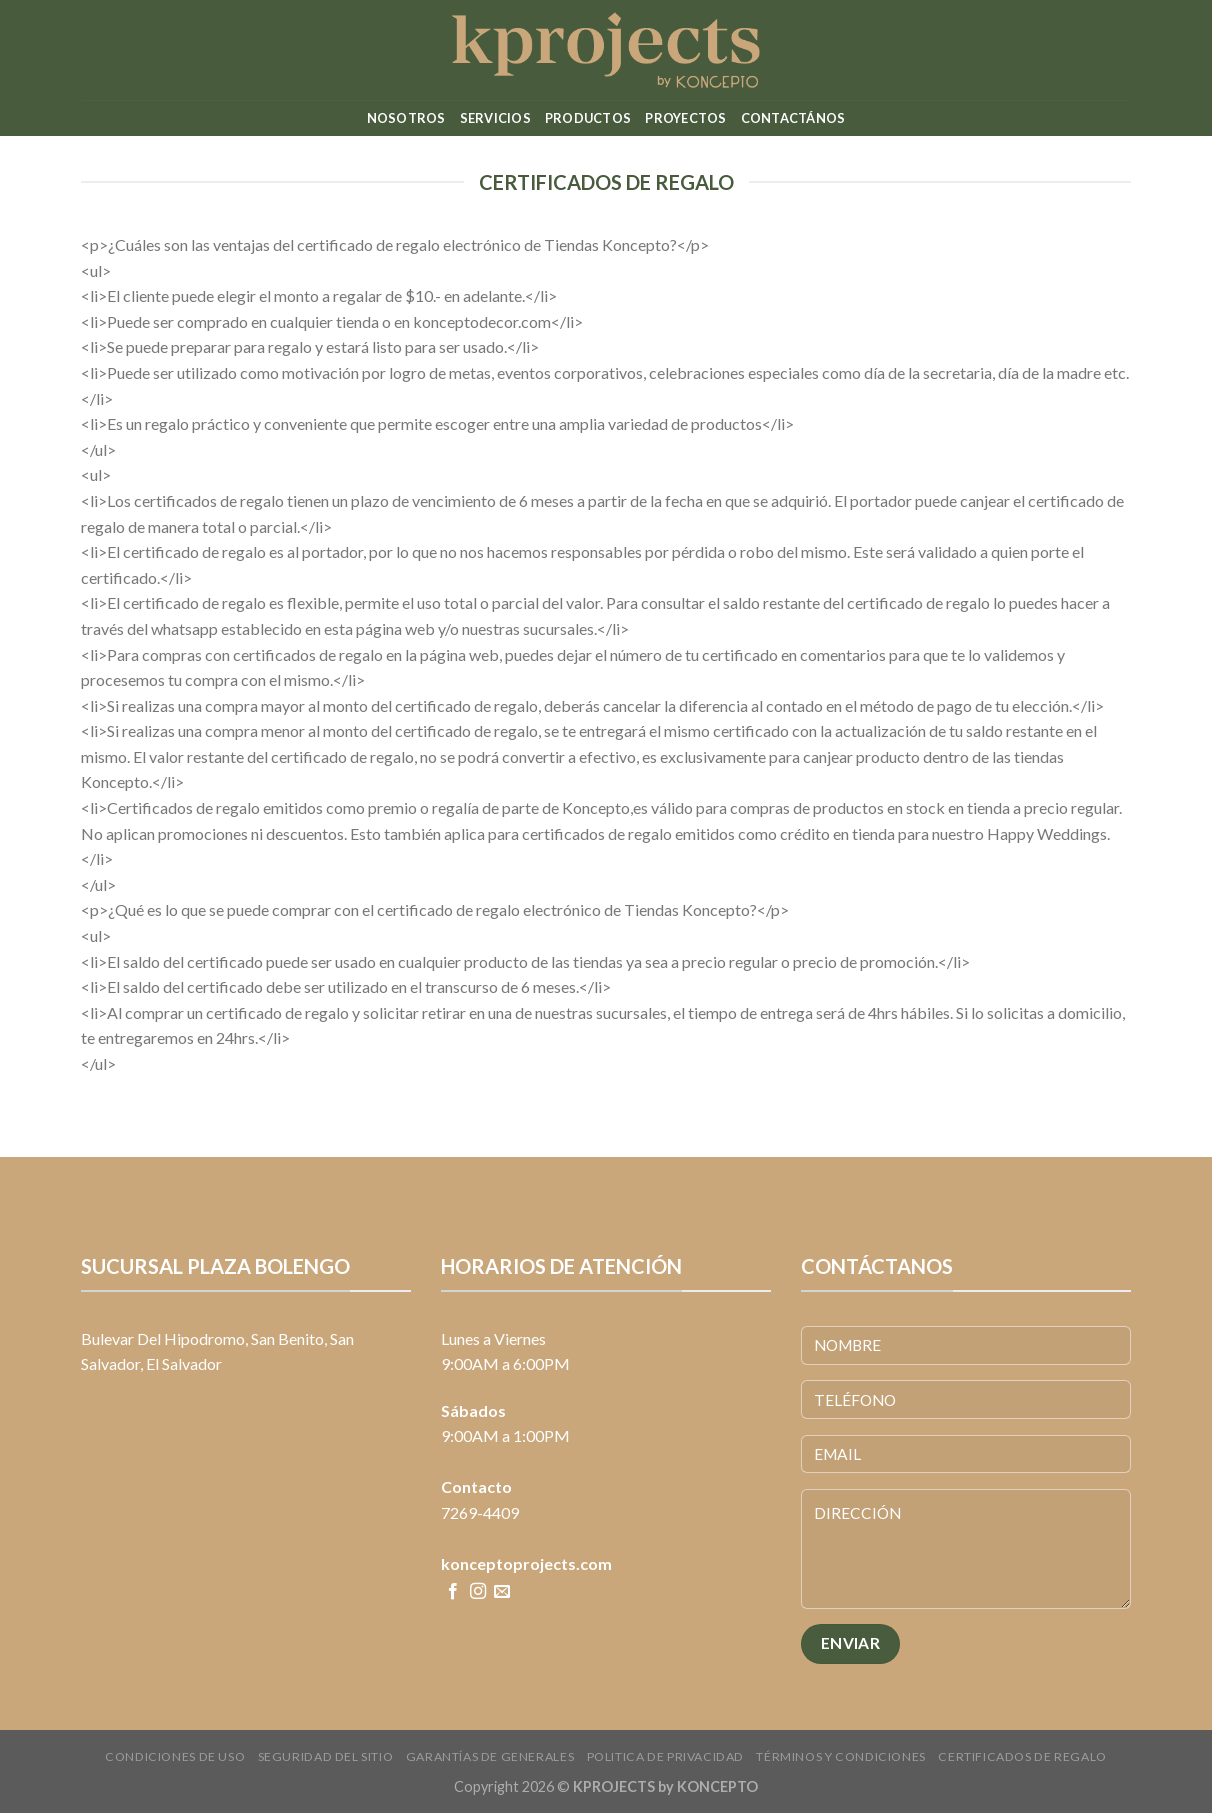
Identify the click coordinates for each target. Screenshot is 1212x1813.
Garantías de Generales (490, 1756)
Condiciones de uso (175, 1756)
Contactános (793, 118)
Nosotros (406, 118)
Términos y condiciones (840, 1756)
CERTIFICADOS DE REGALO (1022, 1756)
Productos (588, 118)
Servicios (495, 118)
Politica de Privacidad (665, 1756)
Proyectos (685, 118)
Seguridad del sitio (326, 1756)
